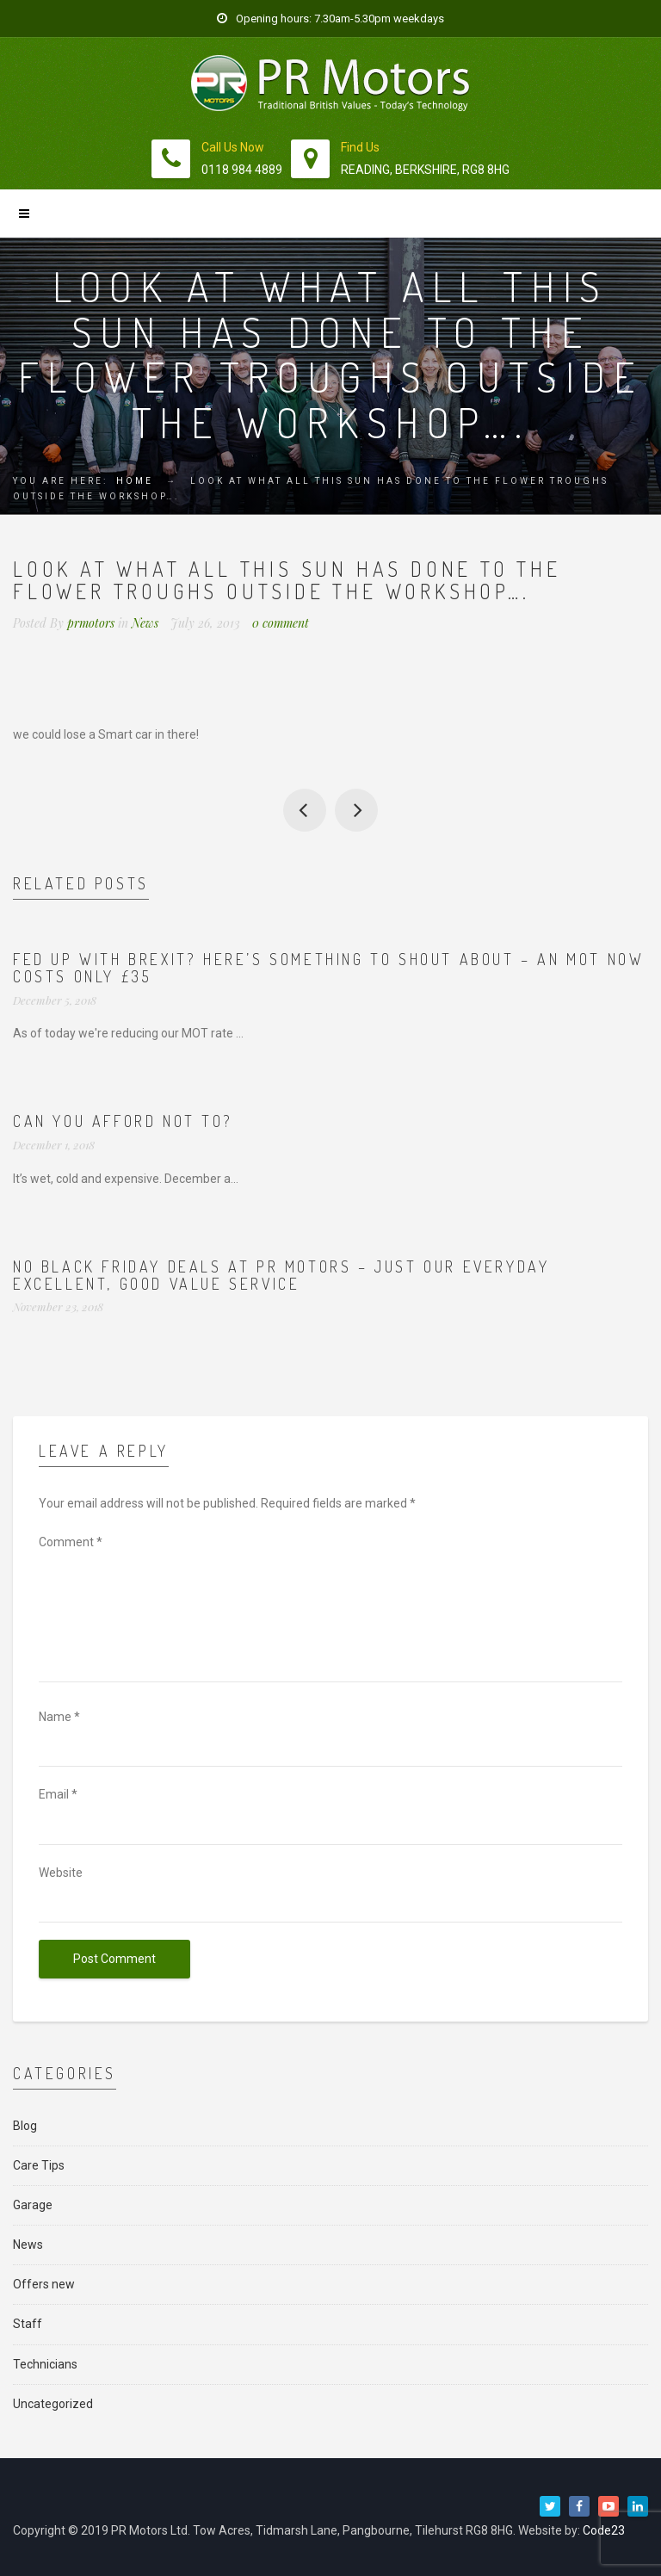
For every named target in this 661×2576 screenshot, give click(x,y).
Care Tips (39, 2165)
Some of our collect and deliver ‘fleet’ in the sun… (304, 810)
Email (58, 1794)
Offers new (44, 2284)
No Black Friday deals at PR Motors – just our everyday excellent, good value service (281, 1275)
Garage (33, 2205)
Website (61, 1872)
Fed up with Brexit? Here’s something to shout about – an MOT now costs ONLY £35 (328, 968)
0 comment (280, 623)
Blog (25, 2126)
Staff (27, 2324)
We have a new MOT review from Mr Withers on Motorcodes (356, 810)
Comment (70, 1542)
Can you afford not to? (122, 1121)
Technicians (45, 2364)
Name (59, 1717)
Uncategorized (53, 2404)
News (145, 623)
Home (134, 481)
